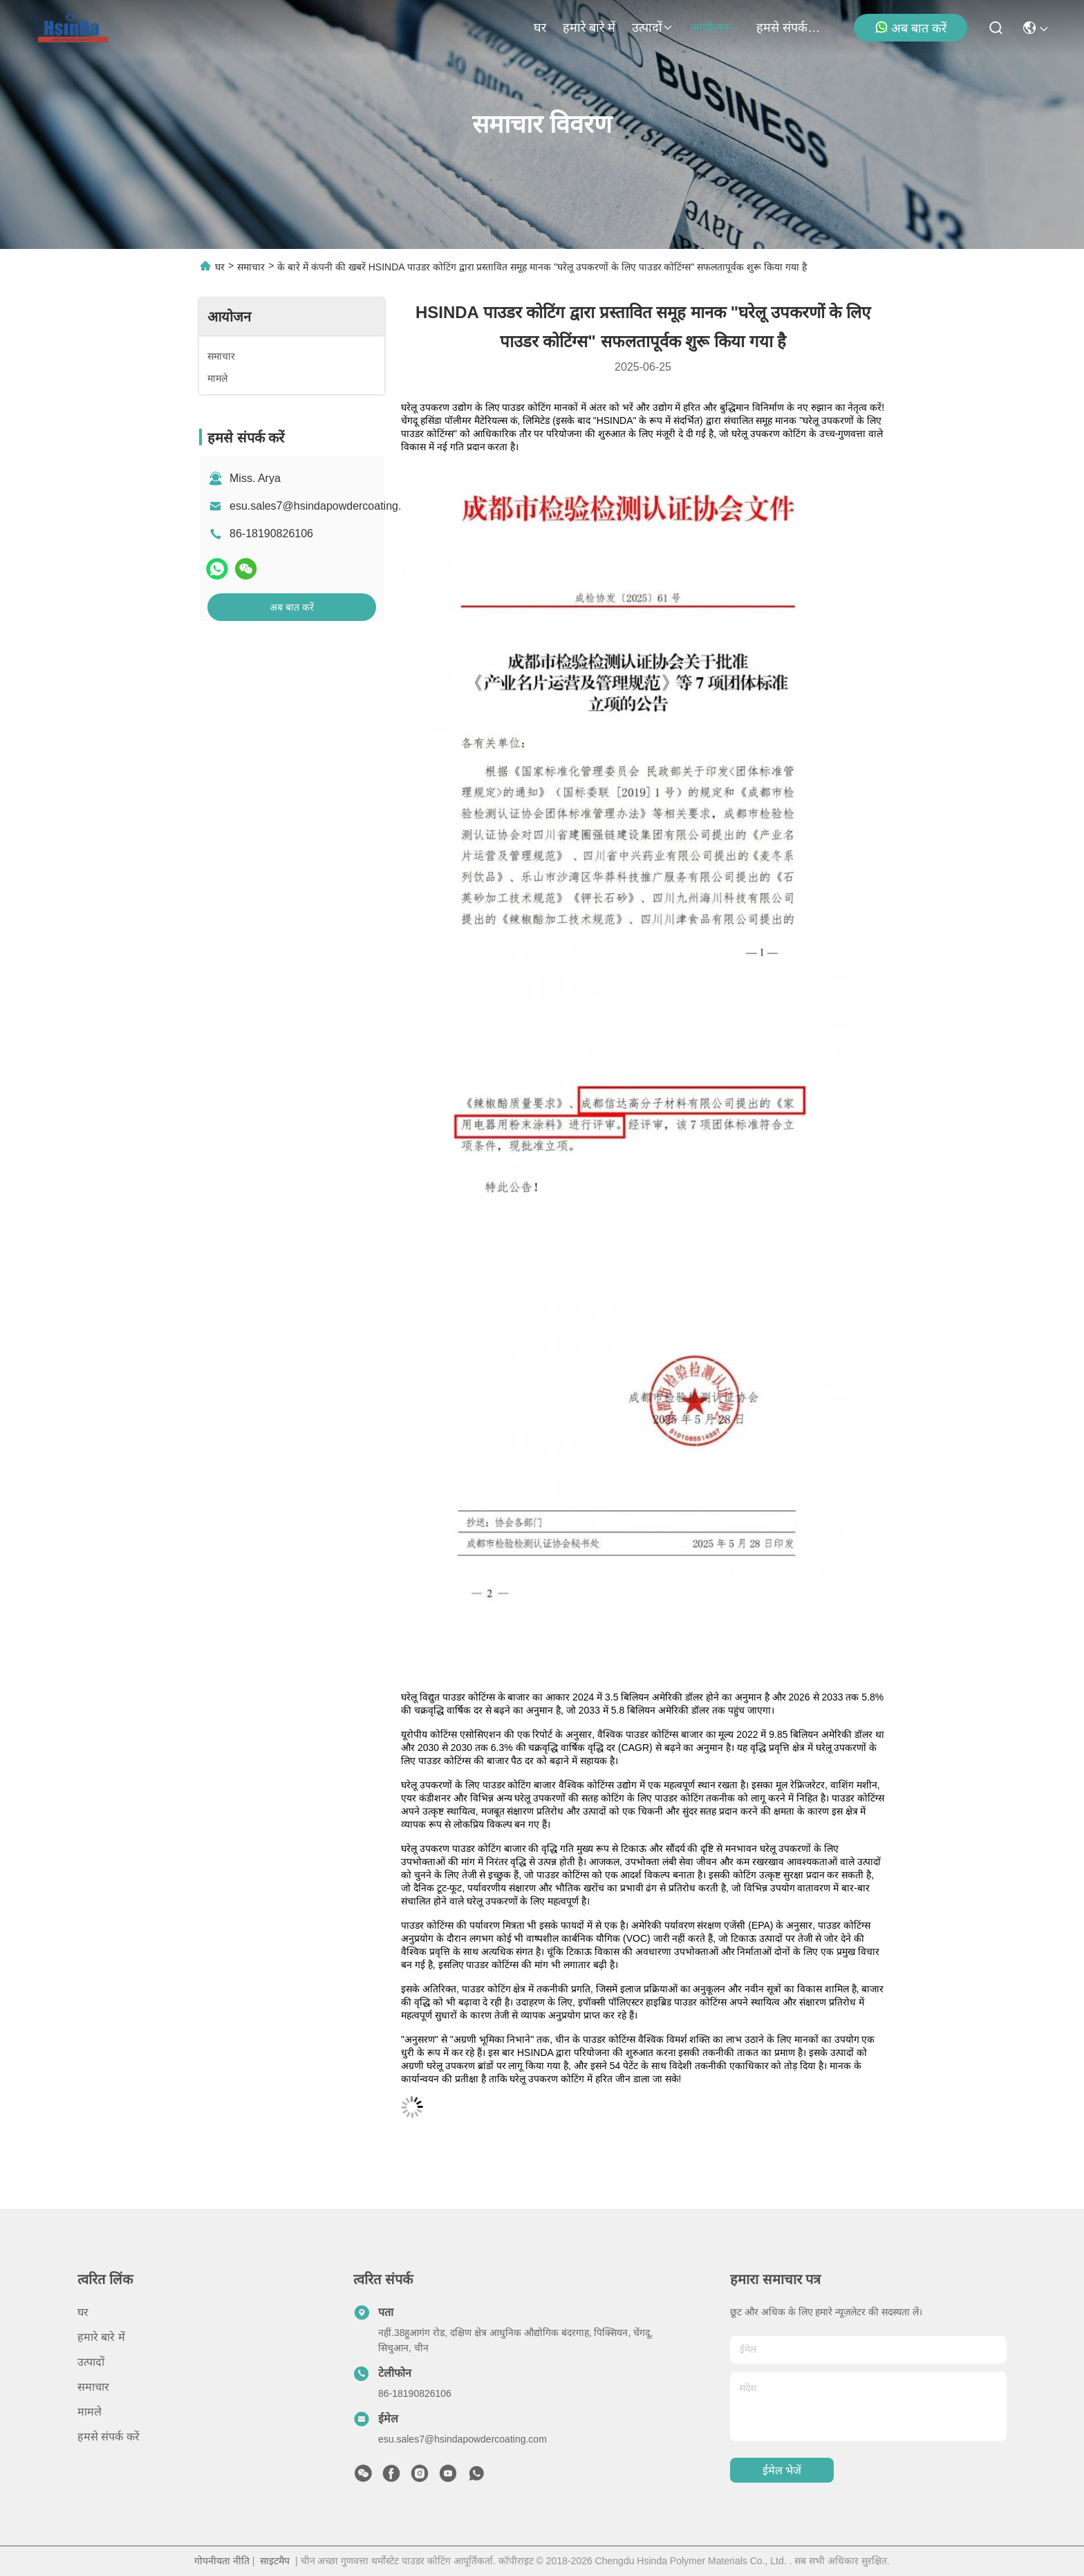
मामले (89, 2412)
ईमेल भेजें (782, 2470)
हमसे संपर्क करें (789, 28)
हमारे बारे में (589, 28)
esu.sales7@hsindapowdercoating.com (326, 506)
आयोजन (715, 28)
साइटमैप (275, 2560)
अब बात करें (910, 27)
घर (540, 28)
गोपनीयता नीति (222, 2560)
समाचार (251, 266)
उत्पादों (652, 28)
